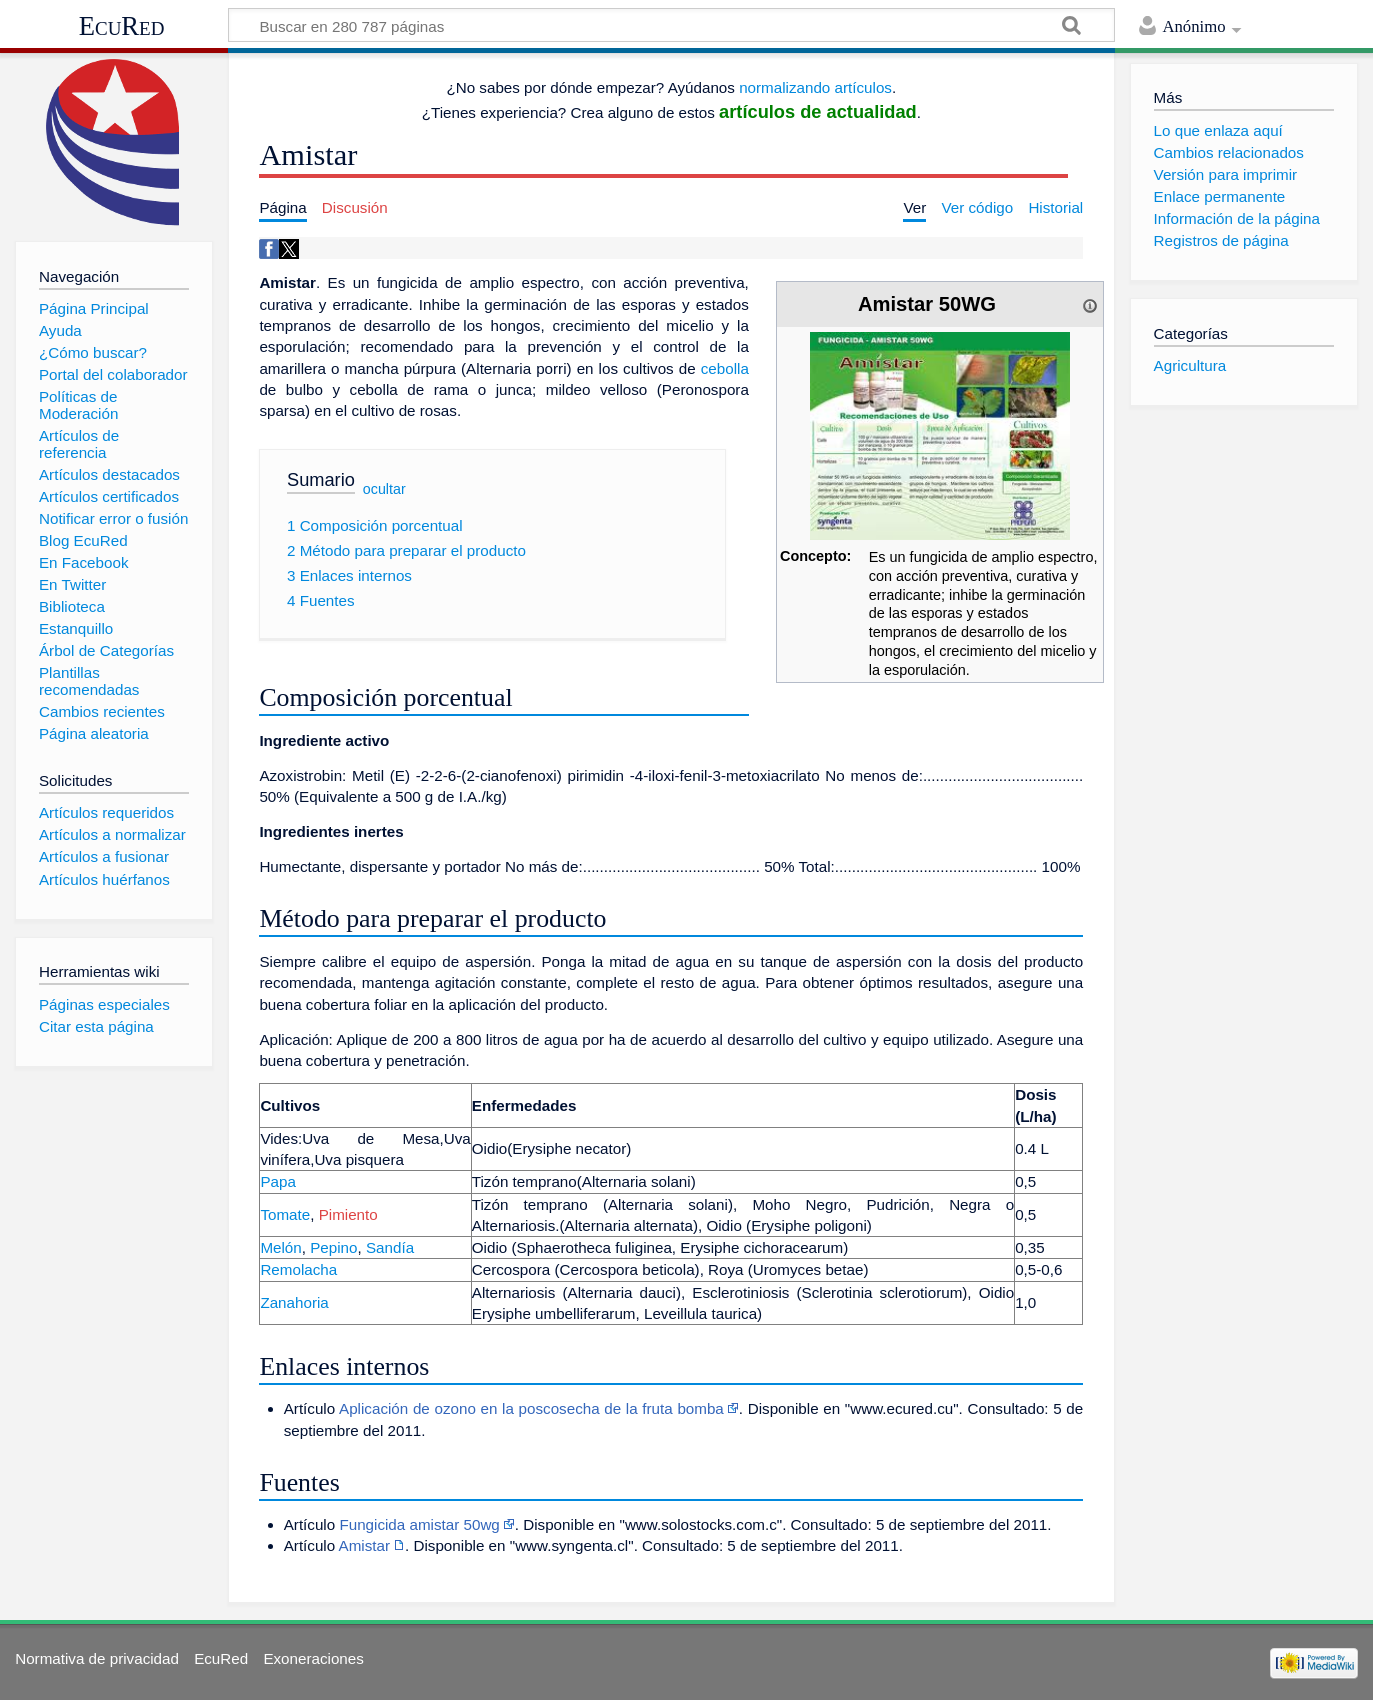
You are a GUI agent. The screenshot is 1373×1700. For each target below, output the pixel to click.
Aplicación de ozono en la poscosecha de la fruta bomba (531, 1408)
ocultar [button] (384, 489)
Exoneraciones (313, 1658)
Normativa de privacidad (97, 1658)
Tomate (285, 1214)
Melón (280, 1247)
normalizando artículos (815, 87)
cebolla (725, 368)
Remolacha (298, 1269)
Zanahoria (294, 1302)
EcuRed (122, 26)
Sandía (390, 1247)
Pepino (333, 1247)
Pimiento (348, 1214)
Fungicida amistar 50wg (419, 1524)
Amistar (364, 1545)
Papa (277, 1181)
